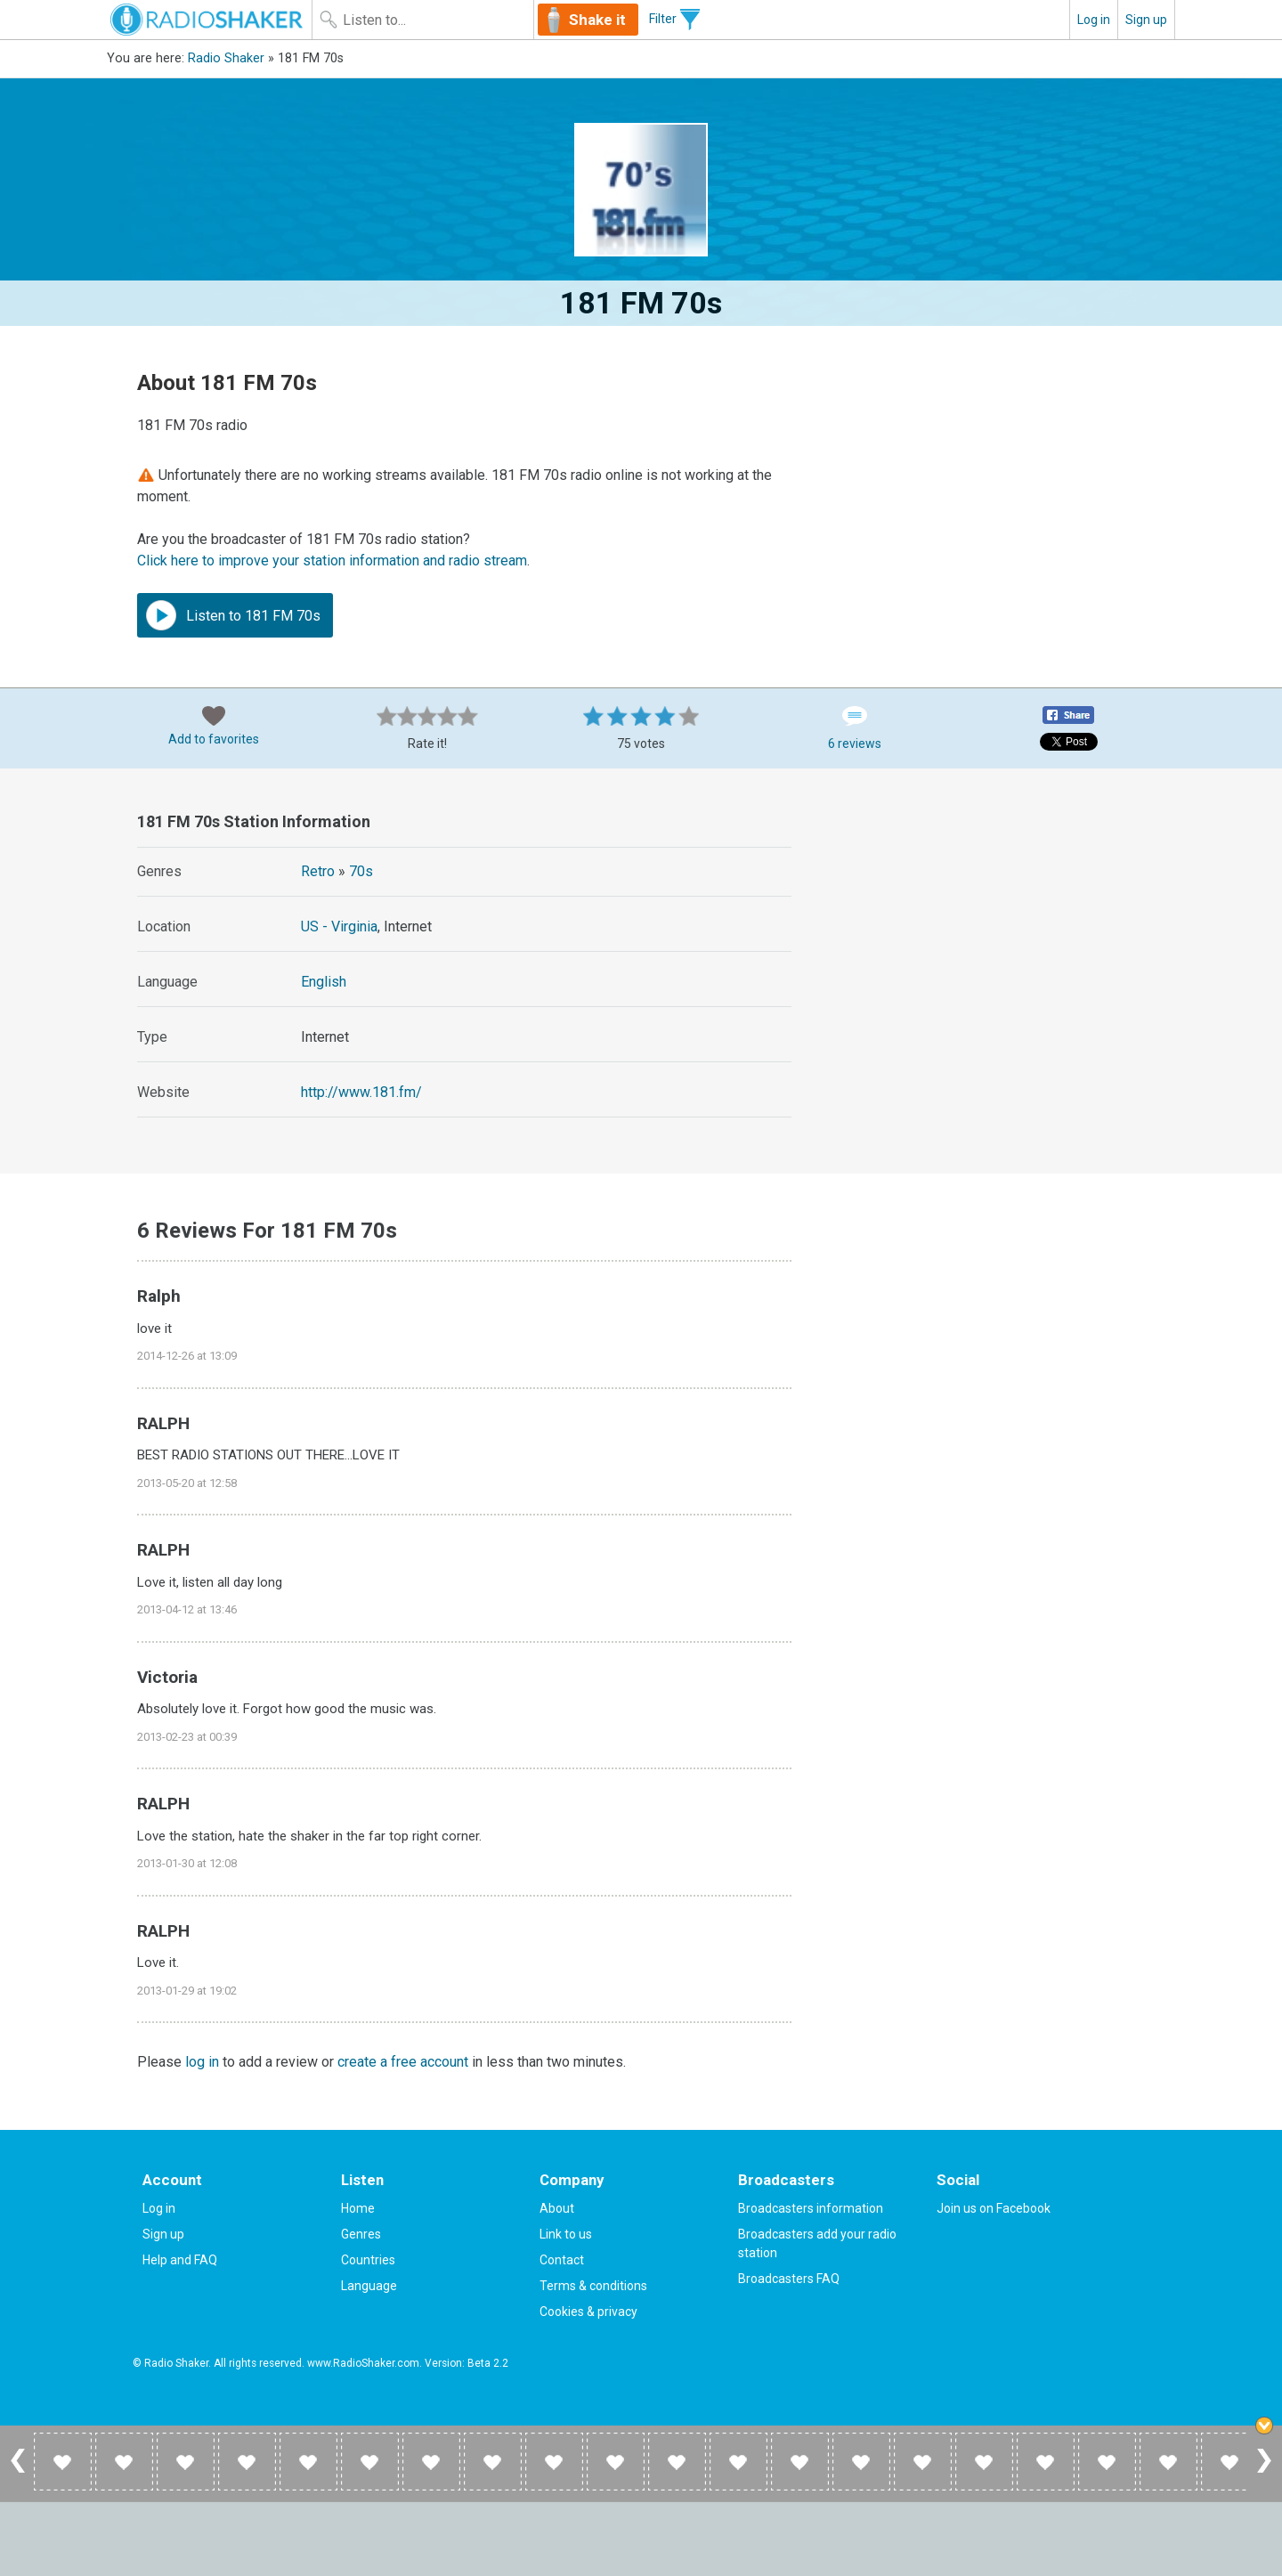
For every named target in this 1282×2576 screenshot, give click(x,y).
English (323, 981)
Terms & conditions (593, 2286)
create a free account (402, 2061)
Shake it (597, 19)
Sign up (1146, 19)
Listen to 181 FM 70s (233, 615)
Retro (318, 871)
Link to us (566, 2234)
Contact (562, 2260)
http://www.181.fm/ (361, 1092)
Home (358, 2208)
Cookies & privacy (588, 2311)
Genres (361, 2234)
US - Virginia (339, 926)
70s (361, 871)
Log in (1093, 19)
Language (369, 2286)
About (557, 2208)
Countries (368, 2260)
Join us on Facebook (994, 2208)
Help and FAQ (179, 2260)
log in (202, 2061)
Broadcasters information (810, 2208)
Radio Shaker (226, 58)
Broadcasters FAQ (789, 2278)
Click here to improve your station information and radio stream (332, 560)
